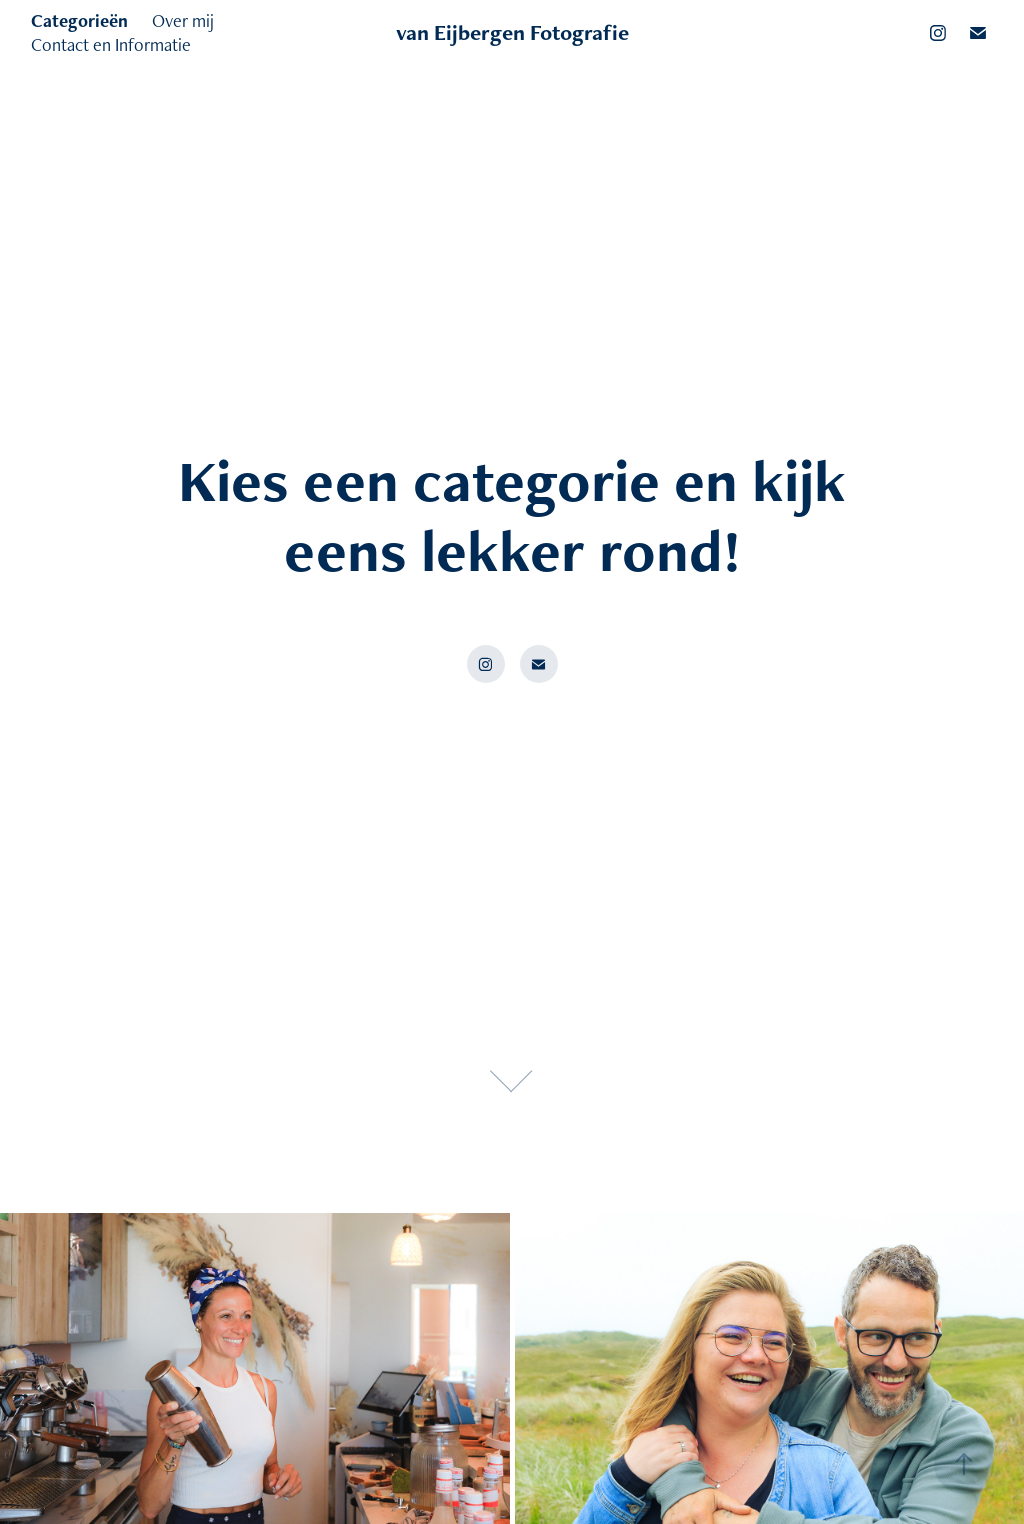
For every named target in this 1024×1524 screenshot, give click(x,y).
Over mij (183, 20)
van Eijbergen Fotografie (512, 32)
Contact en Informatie (111, 44)
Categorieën (79, 20)
